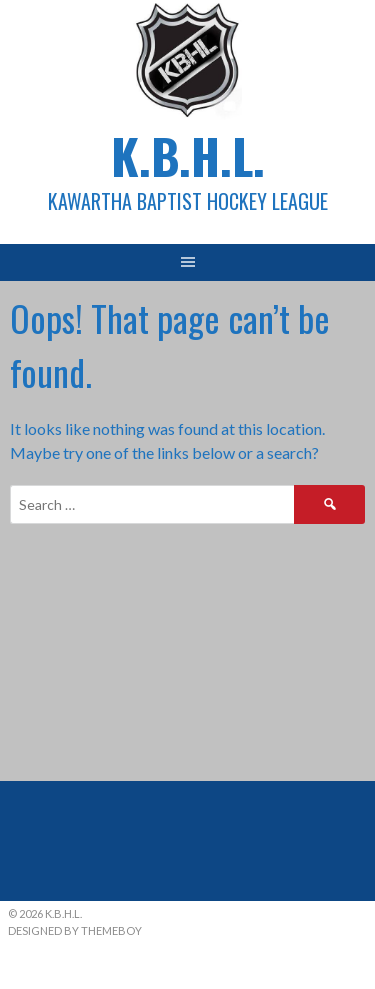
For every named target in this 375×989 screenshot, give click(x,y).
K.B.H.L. (188, 155)
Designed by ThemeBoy (75, 930)
